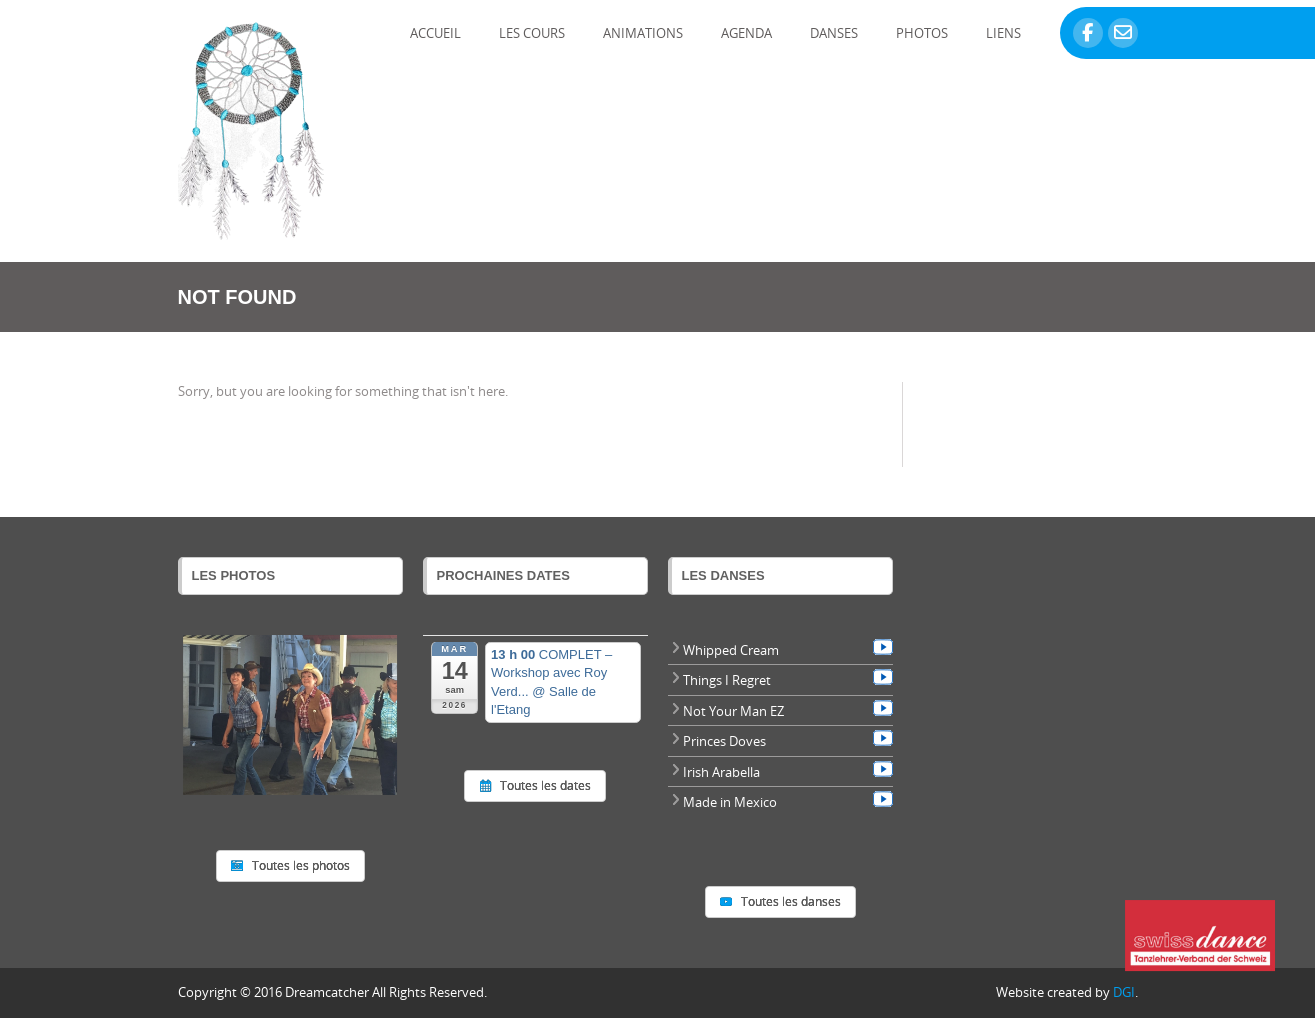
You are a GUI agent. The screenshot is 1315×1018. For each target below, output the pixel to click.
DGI (1124, 992)
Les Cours (532, 33)
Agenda (746, 33)
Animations (643, 33)
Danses (834, 33)
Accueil (435, 33)
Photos (922, 33)
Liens (1003, 33)
